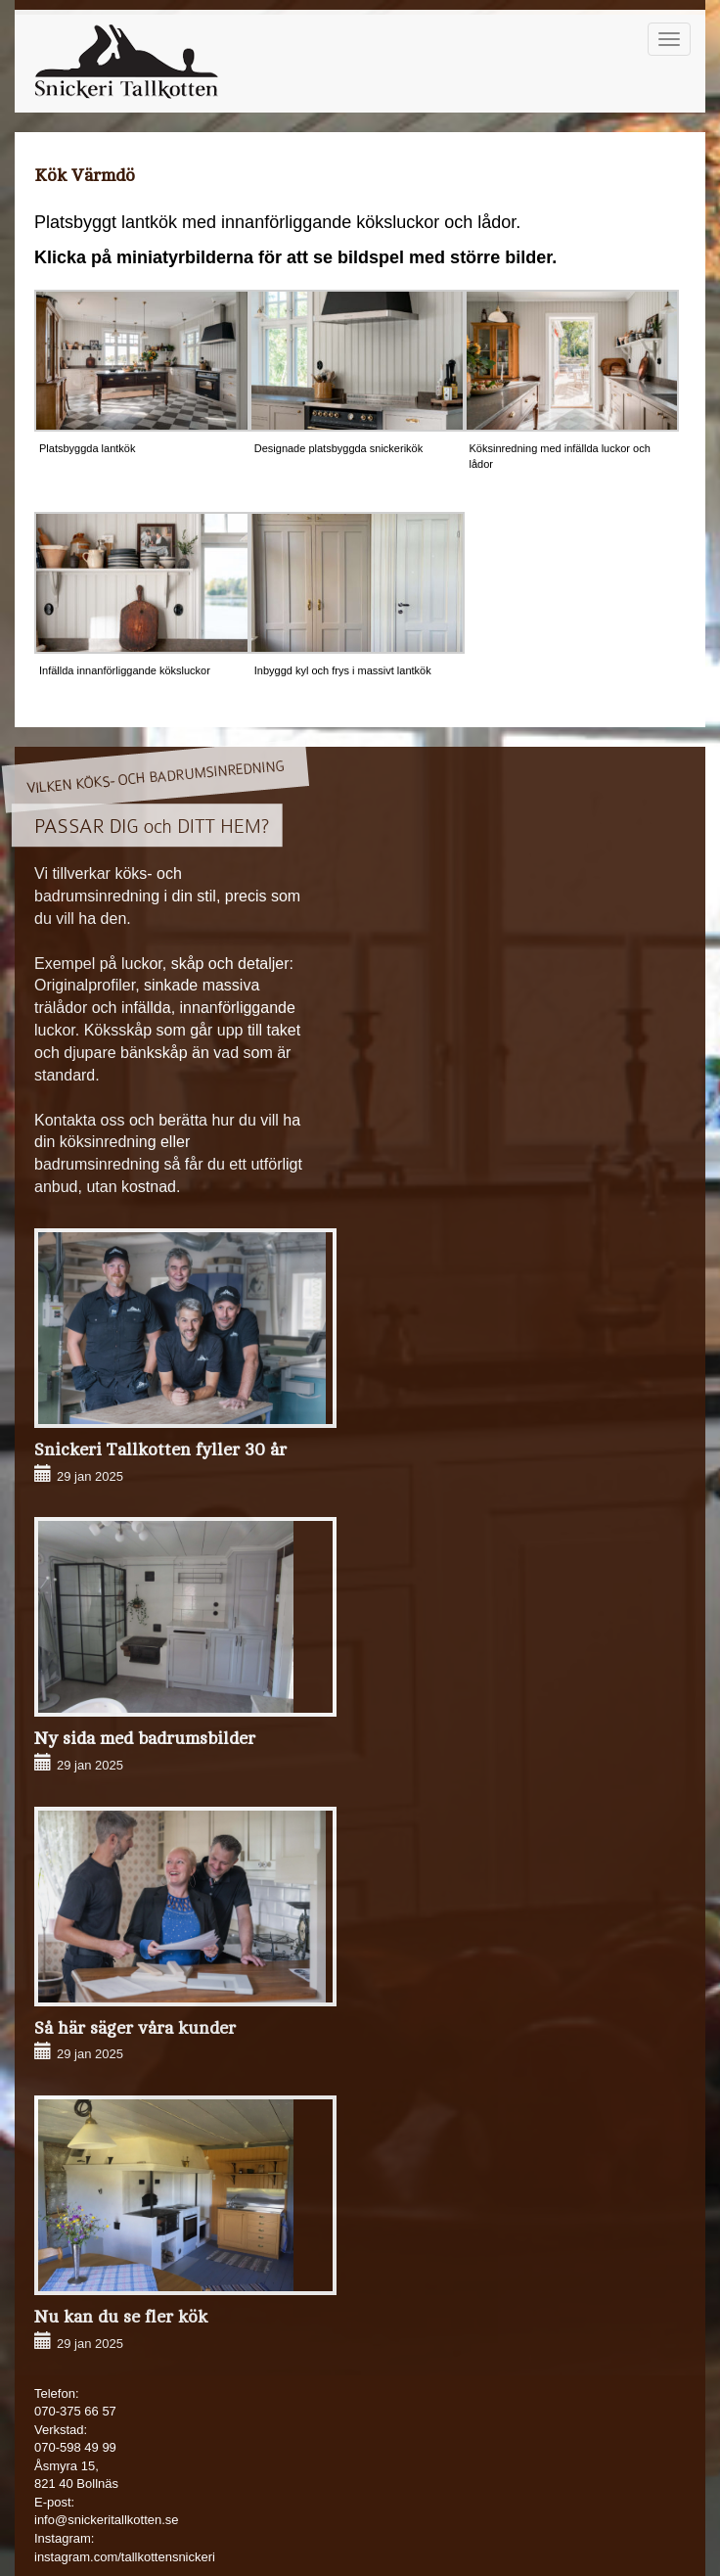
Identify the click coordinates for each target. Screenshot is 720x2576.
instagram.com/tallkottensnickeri (124, 2557)
